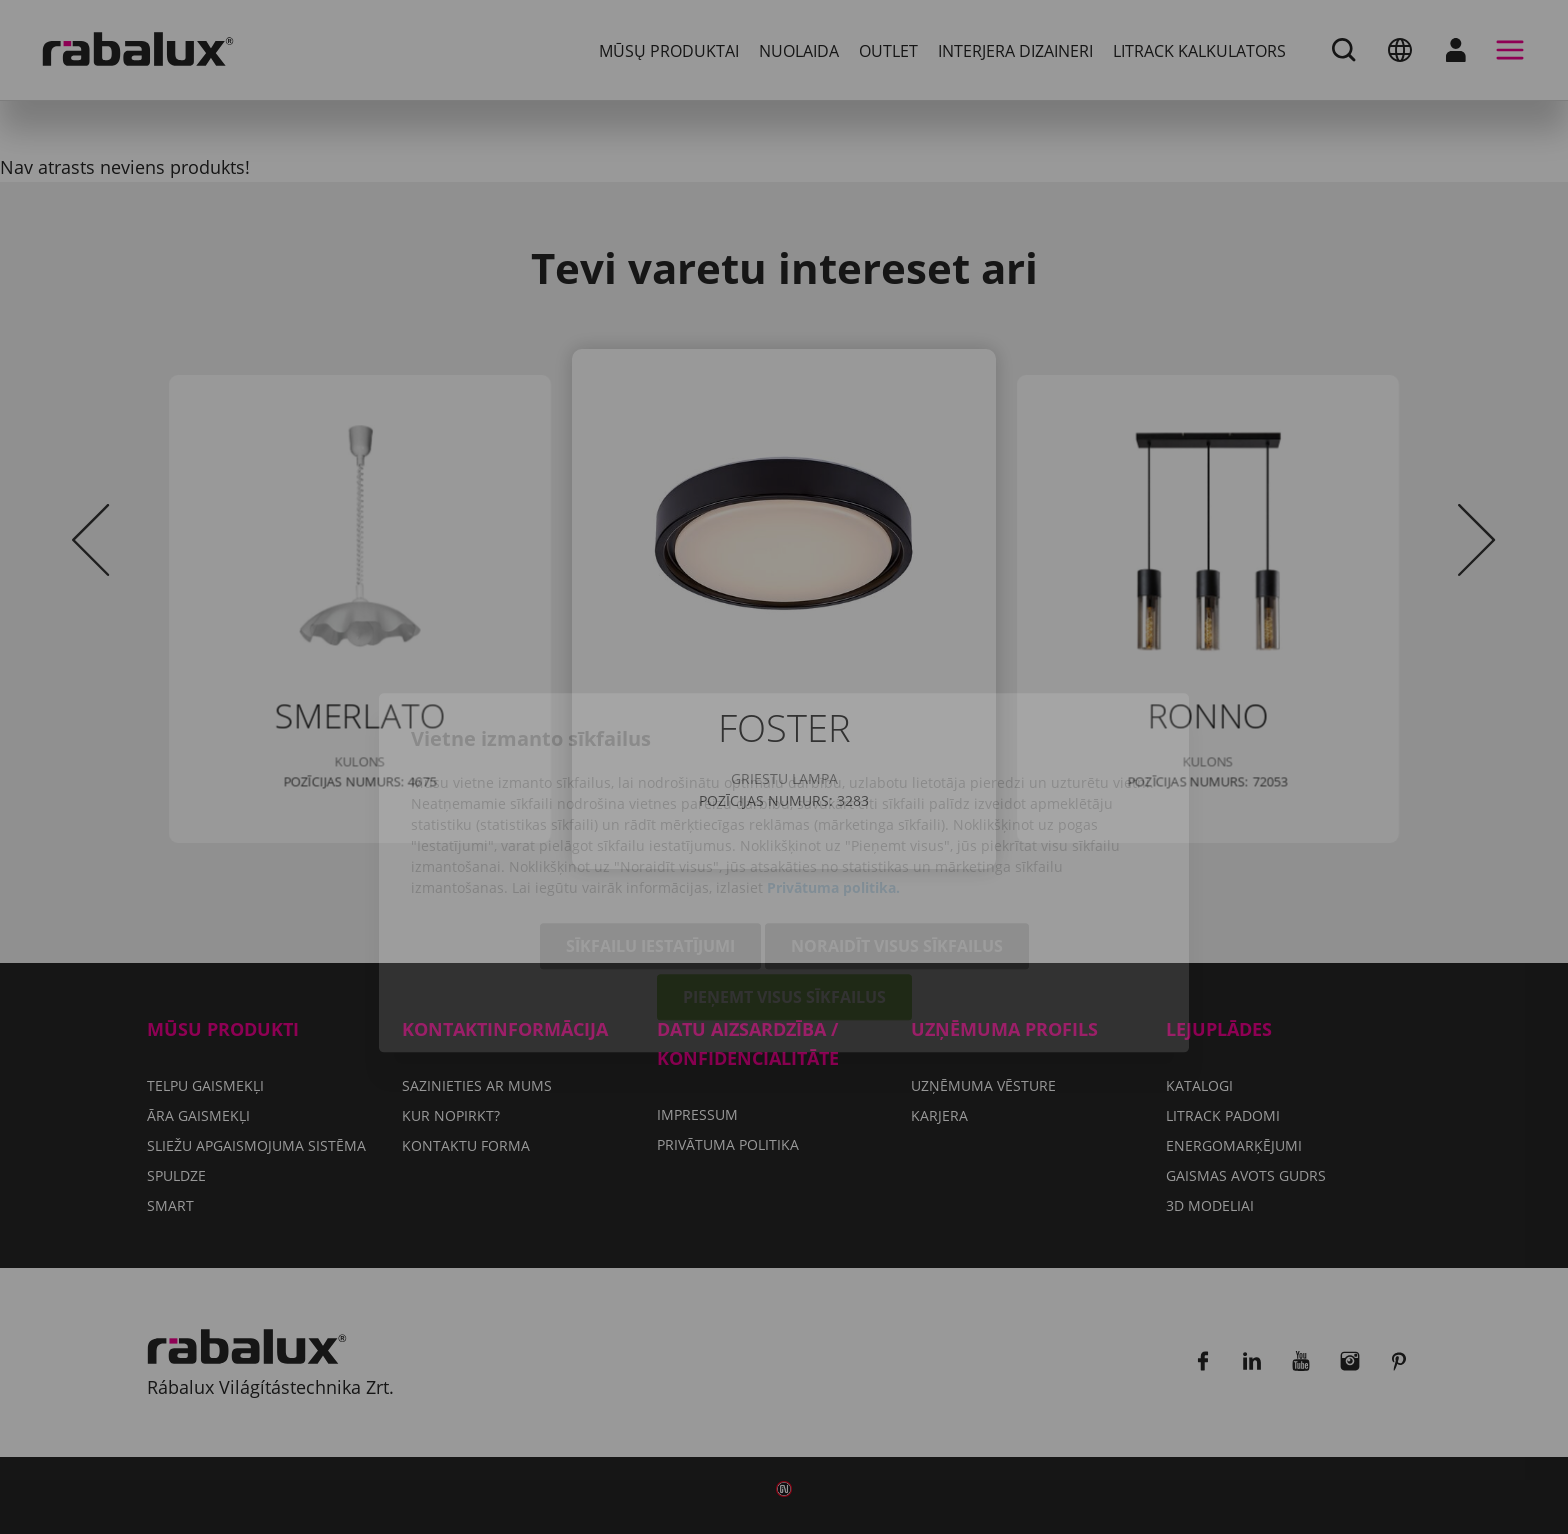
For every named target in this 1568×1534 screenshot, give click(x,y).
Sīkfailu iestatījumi (650, 841)
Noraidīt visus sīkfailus (897, 841)
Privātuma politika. (833, 782)
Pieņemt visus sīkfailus (784, 892)
